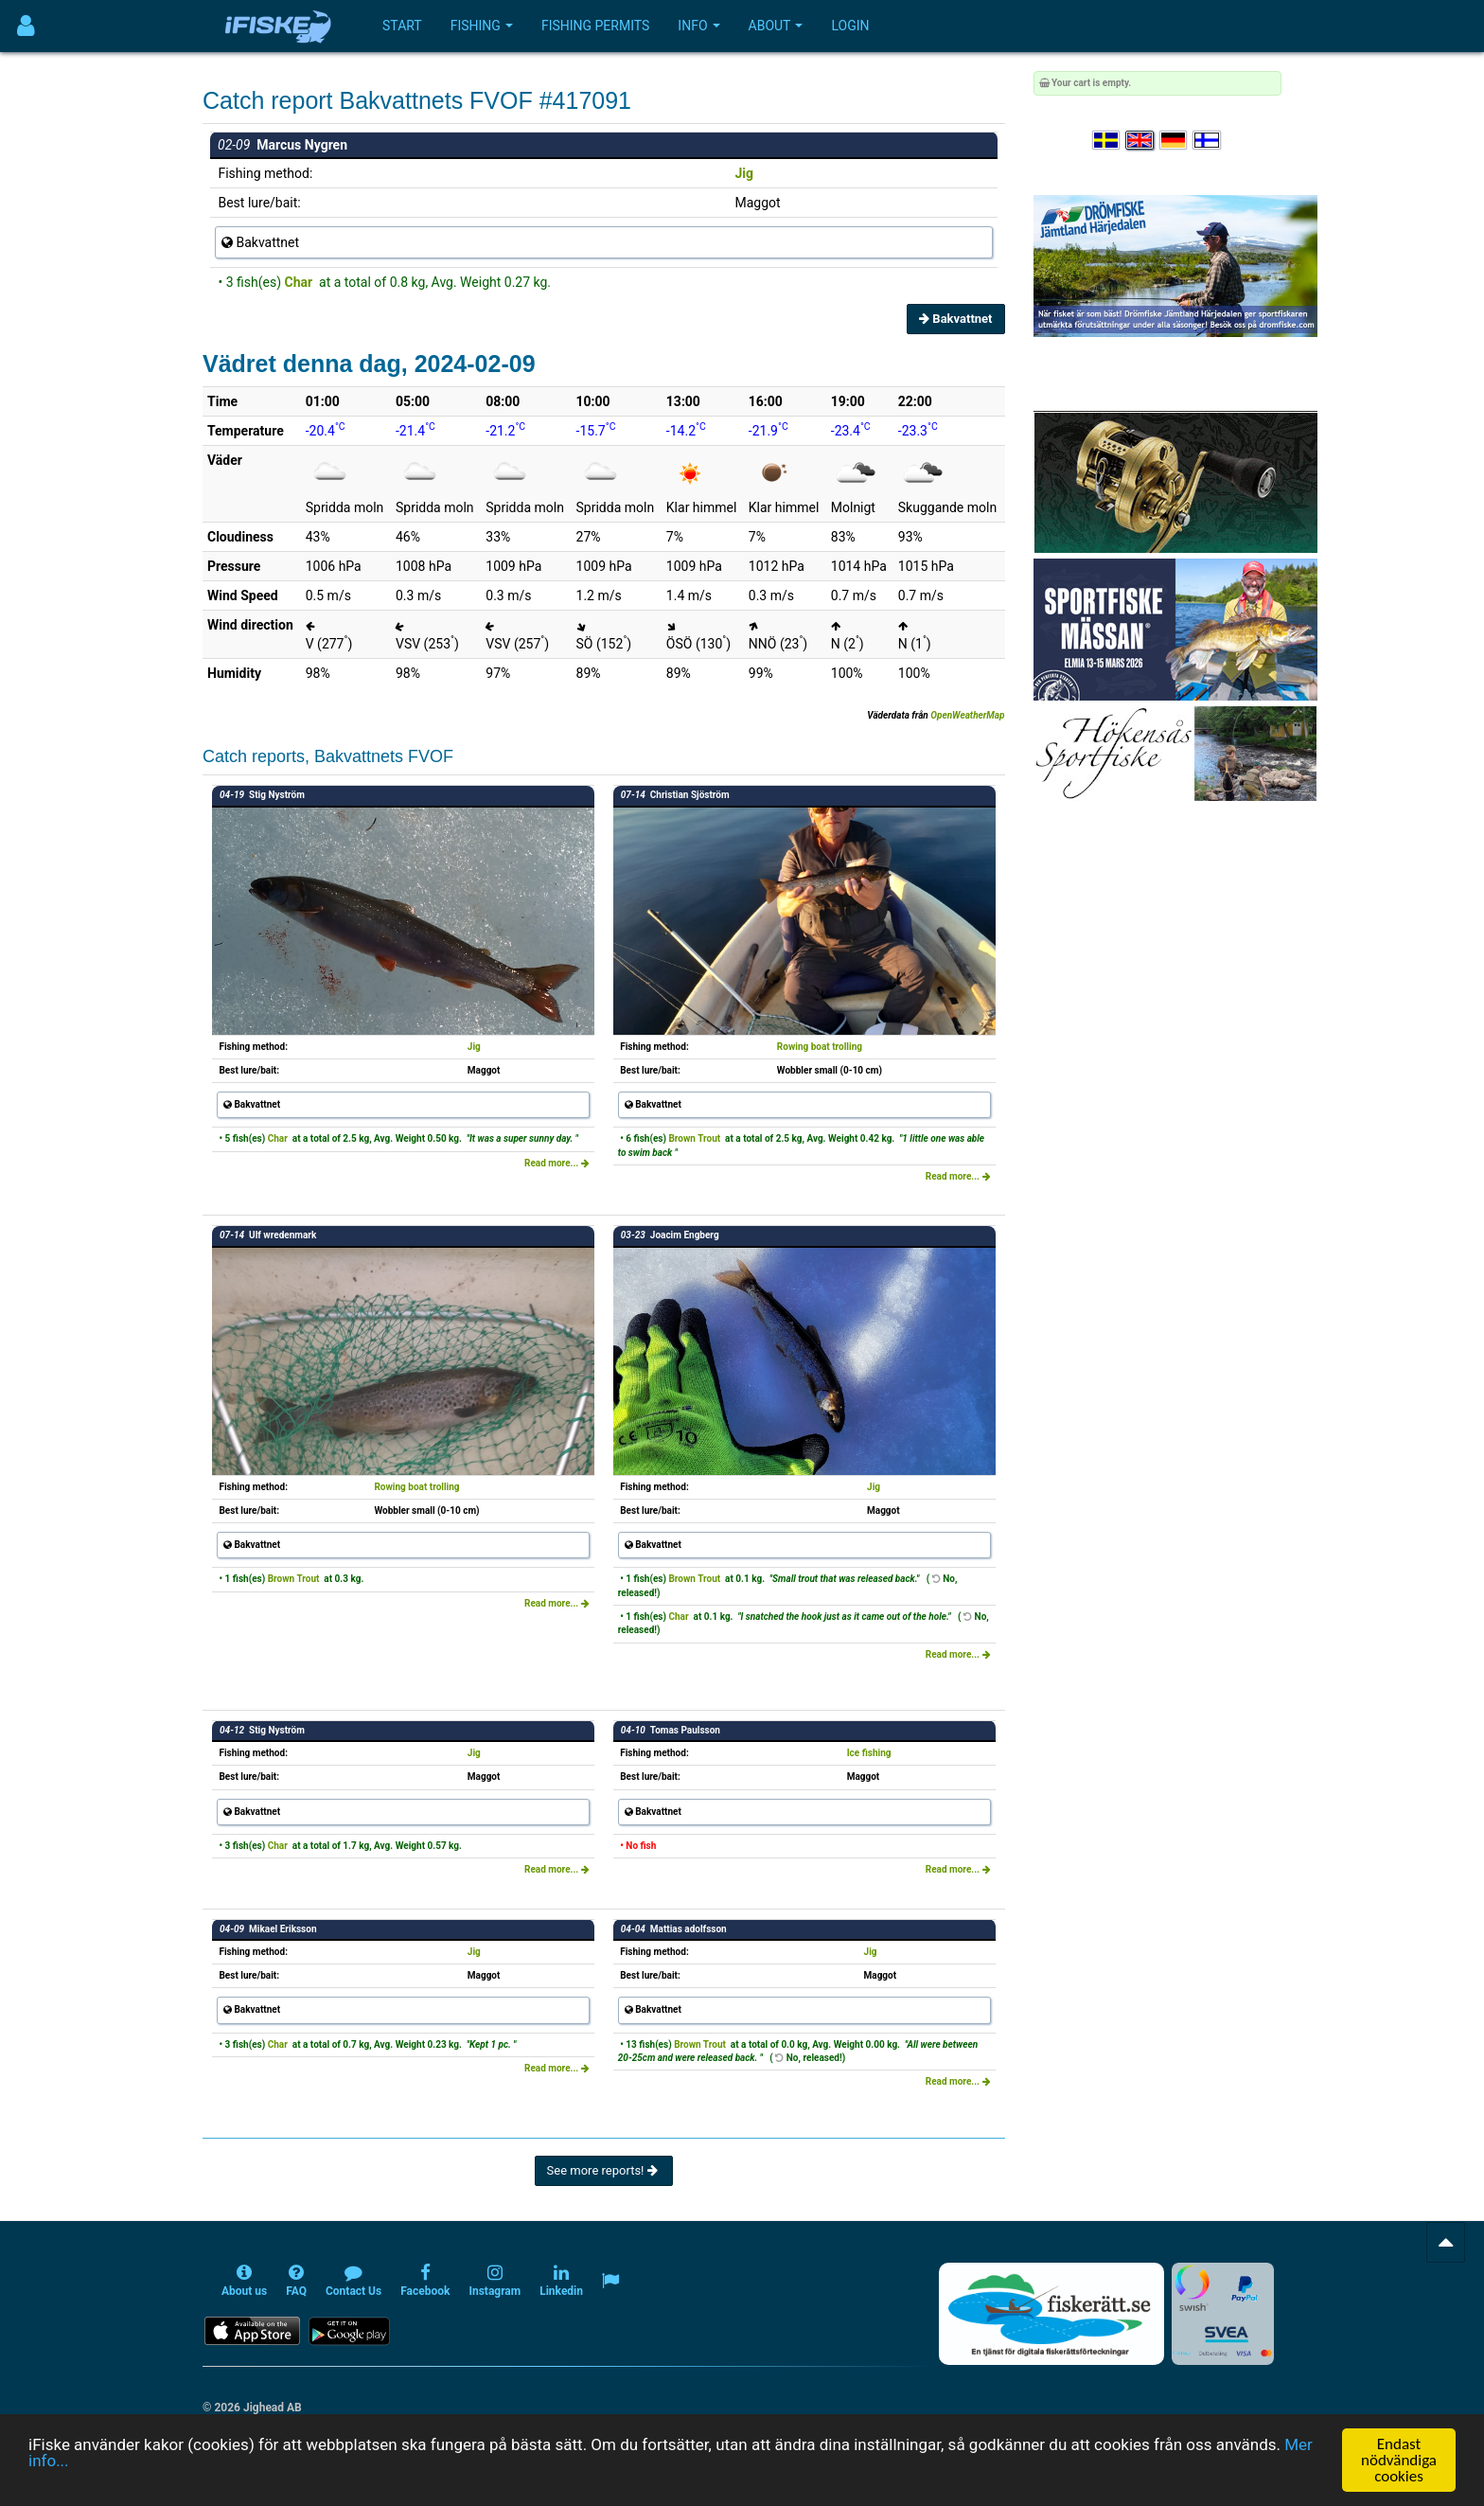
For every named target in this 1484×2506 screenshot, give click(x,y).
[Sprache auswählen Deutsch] (1174, 140)
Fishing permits (595, 25)
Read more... (557, 1163)
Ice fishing (869, 1753)
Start (402, 25)
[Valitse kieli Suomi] (1208, 140)
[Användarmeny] (26, 26)
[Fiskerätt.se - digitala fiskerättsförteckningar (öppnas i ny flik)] (1051, 2314)
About (776, 25)
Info (698, 25)
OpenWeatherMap (967, 715)
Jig (744, 173)
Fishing (481, 25)
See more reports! (604, 2170)
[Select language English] (1140, 140)
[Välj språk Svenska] (1107, 140)
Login (850, 25)
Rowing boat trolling (819, 1046)
